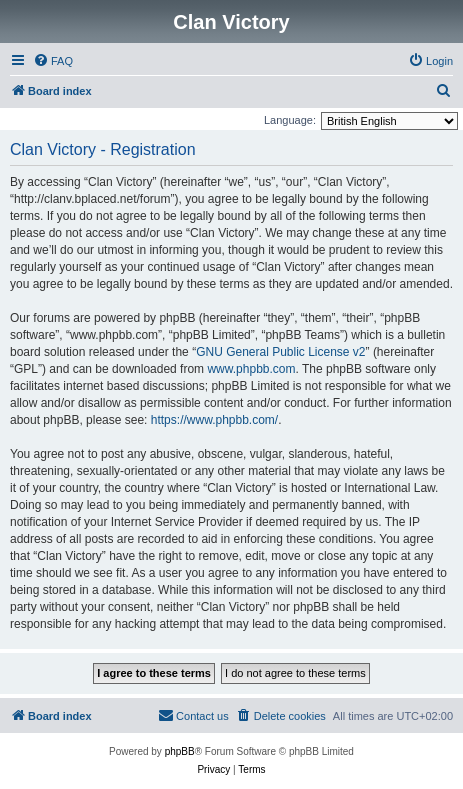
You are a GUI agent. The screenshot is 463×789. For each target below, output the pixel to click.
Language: (290, 120)
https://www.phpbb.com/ (214, 420)
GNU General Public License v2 (280, 352)
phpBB (180, 751)
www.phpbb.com (251, 369)
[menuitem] (53, 61)
